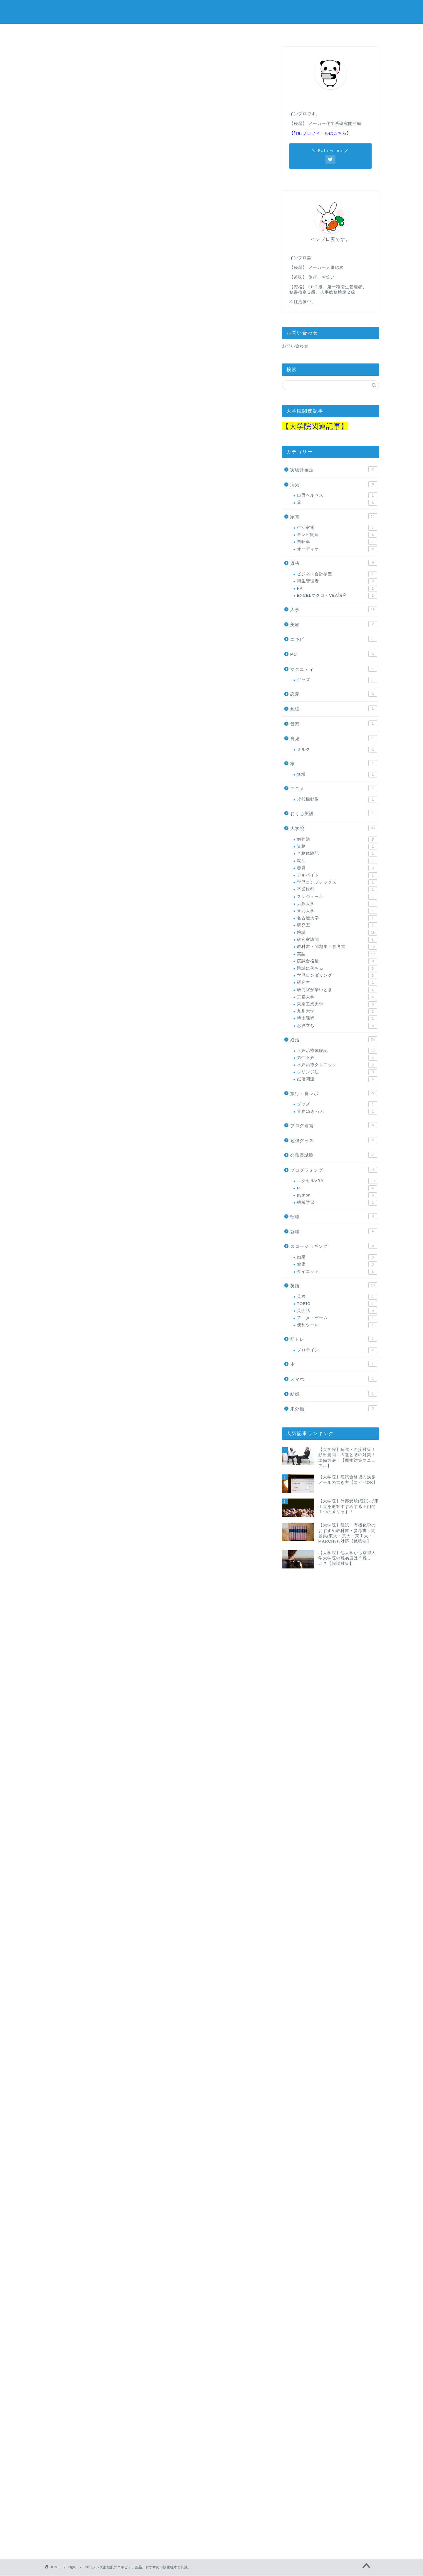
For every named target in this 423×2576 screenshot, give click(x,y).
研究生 (337, 983)
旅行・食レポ (333, 1093)
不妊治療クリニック (337, 1065)
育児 (333, 738)
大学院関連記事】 (318, 426)
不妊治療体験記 (337, 1051)
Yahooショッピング (201, 982)
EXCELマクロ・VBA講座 (337, 596)
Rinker (137, 968)
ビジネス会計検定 (337, 574)
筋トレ (333, 1339)
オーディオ (337, 549)
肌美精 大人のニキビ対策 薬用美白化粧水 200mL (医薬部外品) (181, 963)
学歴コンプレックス (337, 882)
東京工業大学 (337, 1004)
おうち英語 (333, 813)
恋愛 (333, 694)
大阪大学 (337, 904)
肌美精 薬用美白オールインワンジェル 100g (161, 1953)
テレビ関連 (337, 535)
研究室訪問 (337, 940)
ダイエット (337, 1272)
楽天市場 (158, 982)
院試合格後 (337, 961)
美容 (333, 624)
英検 (337, 1297)
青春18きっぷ (337, 1111)
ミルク (337, 749)
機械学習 (337, 1203)
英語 (337, 954)
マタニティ (333, 669)
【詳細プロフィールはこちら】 (320, 133)
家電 (333, 516)
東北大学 (337, 911)
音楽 (333, 723)
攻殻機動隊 (337, 799)
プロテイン (337, 1350)
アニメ (333, 788)
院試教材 (355, 32)
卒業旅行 (337, 889)
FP (337, 588)
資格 (333, 563)
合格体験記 (337, 854)
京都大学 (337, 997)
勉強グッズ (333, 1140)
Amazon (127, 982)
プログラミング (164, 33)
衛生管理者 (337, 581)
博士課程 (337, 1018)
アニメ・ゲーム (337, 1318)
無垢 (337, 774)
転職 (333, 1216)
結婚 (333, 1394)
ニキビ (333, 639)
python (337, 1195)
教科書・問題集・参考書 (337, 947)
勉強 (333, 708)
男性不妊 (337, 1058)
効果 (337, 1257)
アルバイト (337, 875)
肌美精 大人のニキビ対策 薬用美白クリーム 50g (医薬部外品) (180, 1400)
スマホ (333, 1379)
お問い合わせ (295, 346)
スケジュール (337, 897)
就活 (337, 861)
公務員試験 (259, 32)
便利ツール (337, 1325)
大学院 (116, 32)
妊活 (211, 32)
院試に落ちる (337, 968)
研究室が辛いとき (337, 990)
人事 (307, 32)
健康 (337, 1264)
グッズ (337, 680)
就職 (333, 1231)
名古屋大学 (337, 918)
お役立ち (337, 1026)
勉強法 (337, 839)
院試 (337, 933)
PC (333, 654)
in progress (212, 12)
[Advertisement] (155, 285)
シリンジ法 (337, 1072)
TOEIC (337, 1304)
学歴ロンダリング (337, 975)
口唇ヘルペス (337, 495)
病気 (59, 58)
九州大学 (337, 1011)
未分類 (333, 1408)
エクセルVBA (337, 1181)
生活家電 (337, 528)
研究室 (337, 925)
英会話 (337, 1311)
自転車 (337, 542)
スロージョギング (333, 1246)
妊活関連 (337, 1079)
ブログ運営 (333, 1125)
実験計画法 (333, 469)
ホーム (68, 32)
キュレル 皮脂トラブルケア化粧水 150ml (157, 1208)
